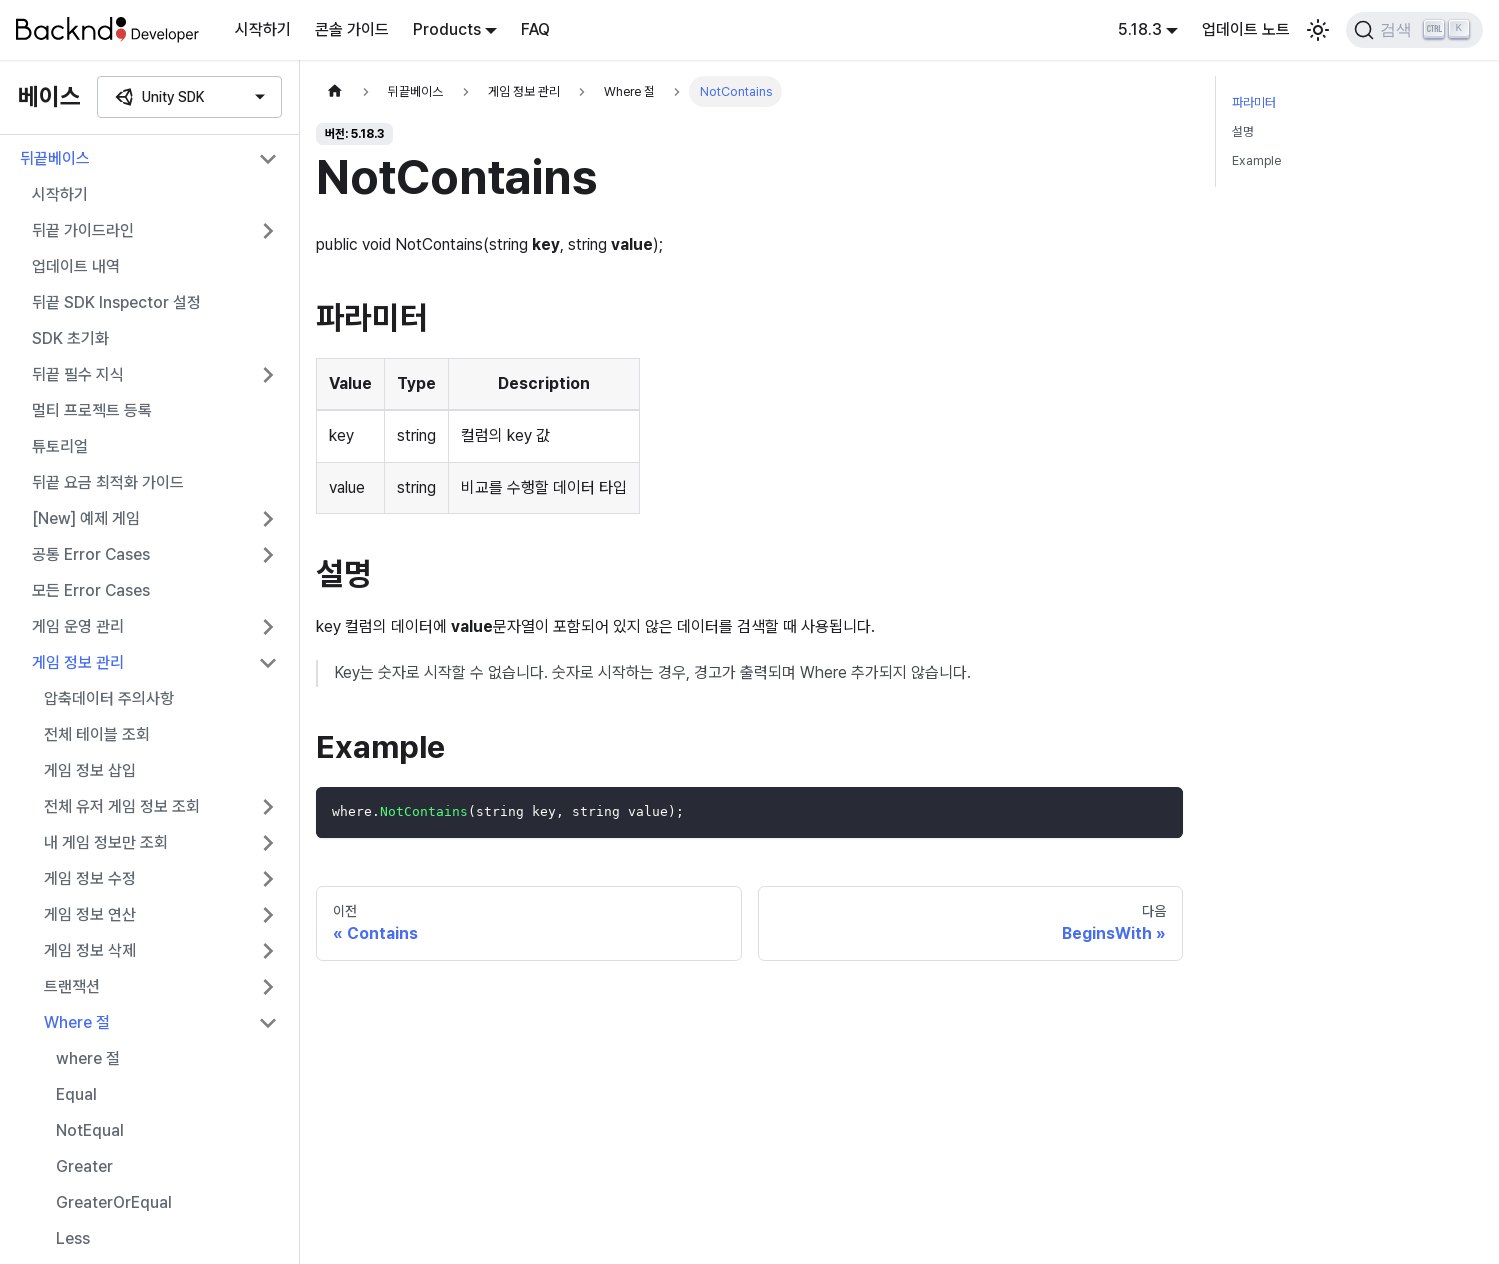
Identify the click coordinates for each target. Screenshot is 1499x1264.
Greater (84, 1166)
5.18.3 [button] (1140, 29)
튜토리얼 (60, 446)
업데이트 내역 (76, 266)
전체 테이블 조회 (97, 734)
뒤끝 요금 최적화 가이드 (108, 482)
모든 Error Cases (91, 590)
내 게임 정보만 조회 (106, 842)
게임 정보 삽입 (90, 770)
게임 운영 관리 (78, 626)
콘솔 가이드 (352, 29)
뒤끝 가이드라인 (83, 230)
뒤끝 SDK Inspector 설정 (116, 302)
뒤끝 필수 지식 (78, 374)
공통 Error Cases (91, 554)
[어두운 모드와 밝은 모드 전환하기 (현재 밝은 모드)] (1318, 30)
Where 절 (77, 1022)
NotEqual (90, 1130)
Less (73, 1238)
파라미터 (1254, 102)
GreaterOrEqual (114, 1202)
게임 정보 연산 (90, 914)
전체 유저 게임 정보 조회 (122, 806)
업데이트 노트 (1246, 29)
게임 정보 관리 (78, 662)
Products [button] (447, 29)
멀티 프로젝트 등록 (92, 410)
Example (1256, 160)
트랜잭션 (72, 986)
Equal (76, 1094)
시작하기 (263, 29)
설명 (1243, 131)
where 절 (88, 1058)
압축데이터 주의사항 (109, 698)
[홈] (335, 91)
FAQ (535, 29)
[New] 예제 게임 (86, 518)
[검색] (1414, 30)
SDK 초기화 (70, 338)
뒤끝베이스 (55, 158)
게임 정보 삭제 (90, 950)
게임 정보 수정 (90, 878)
